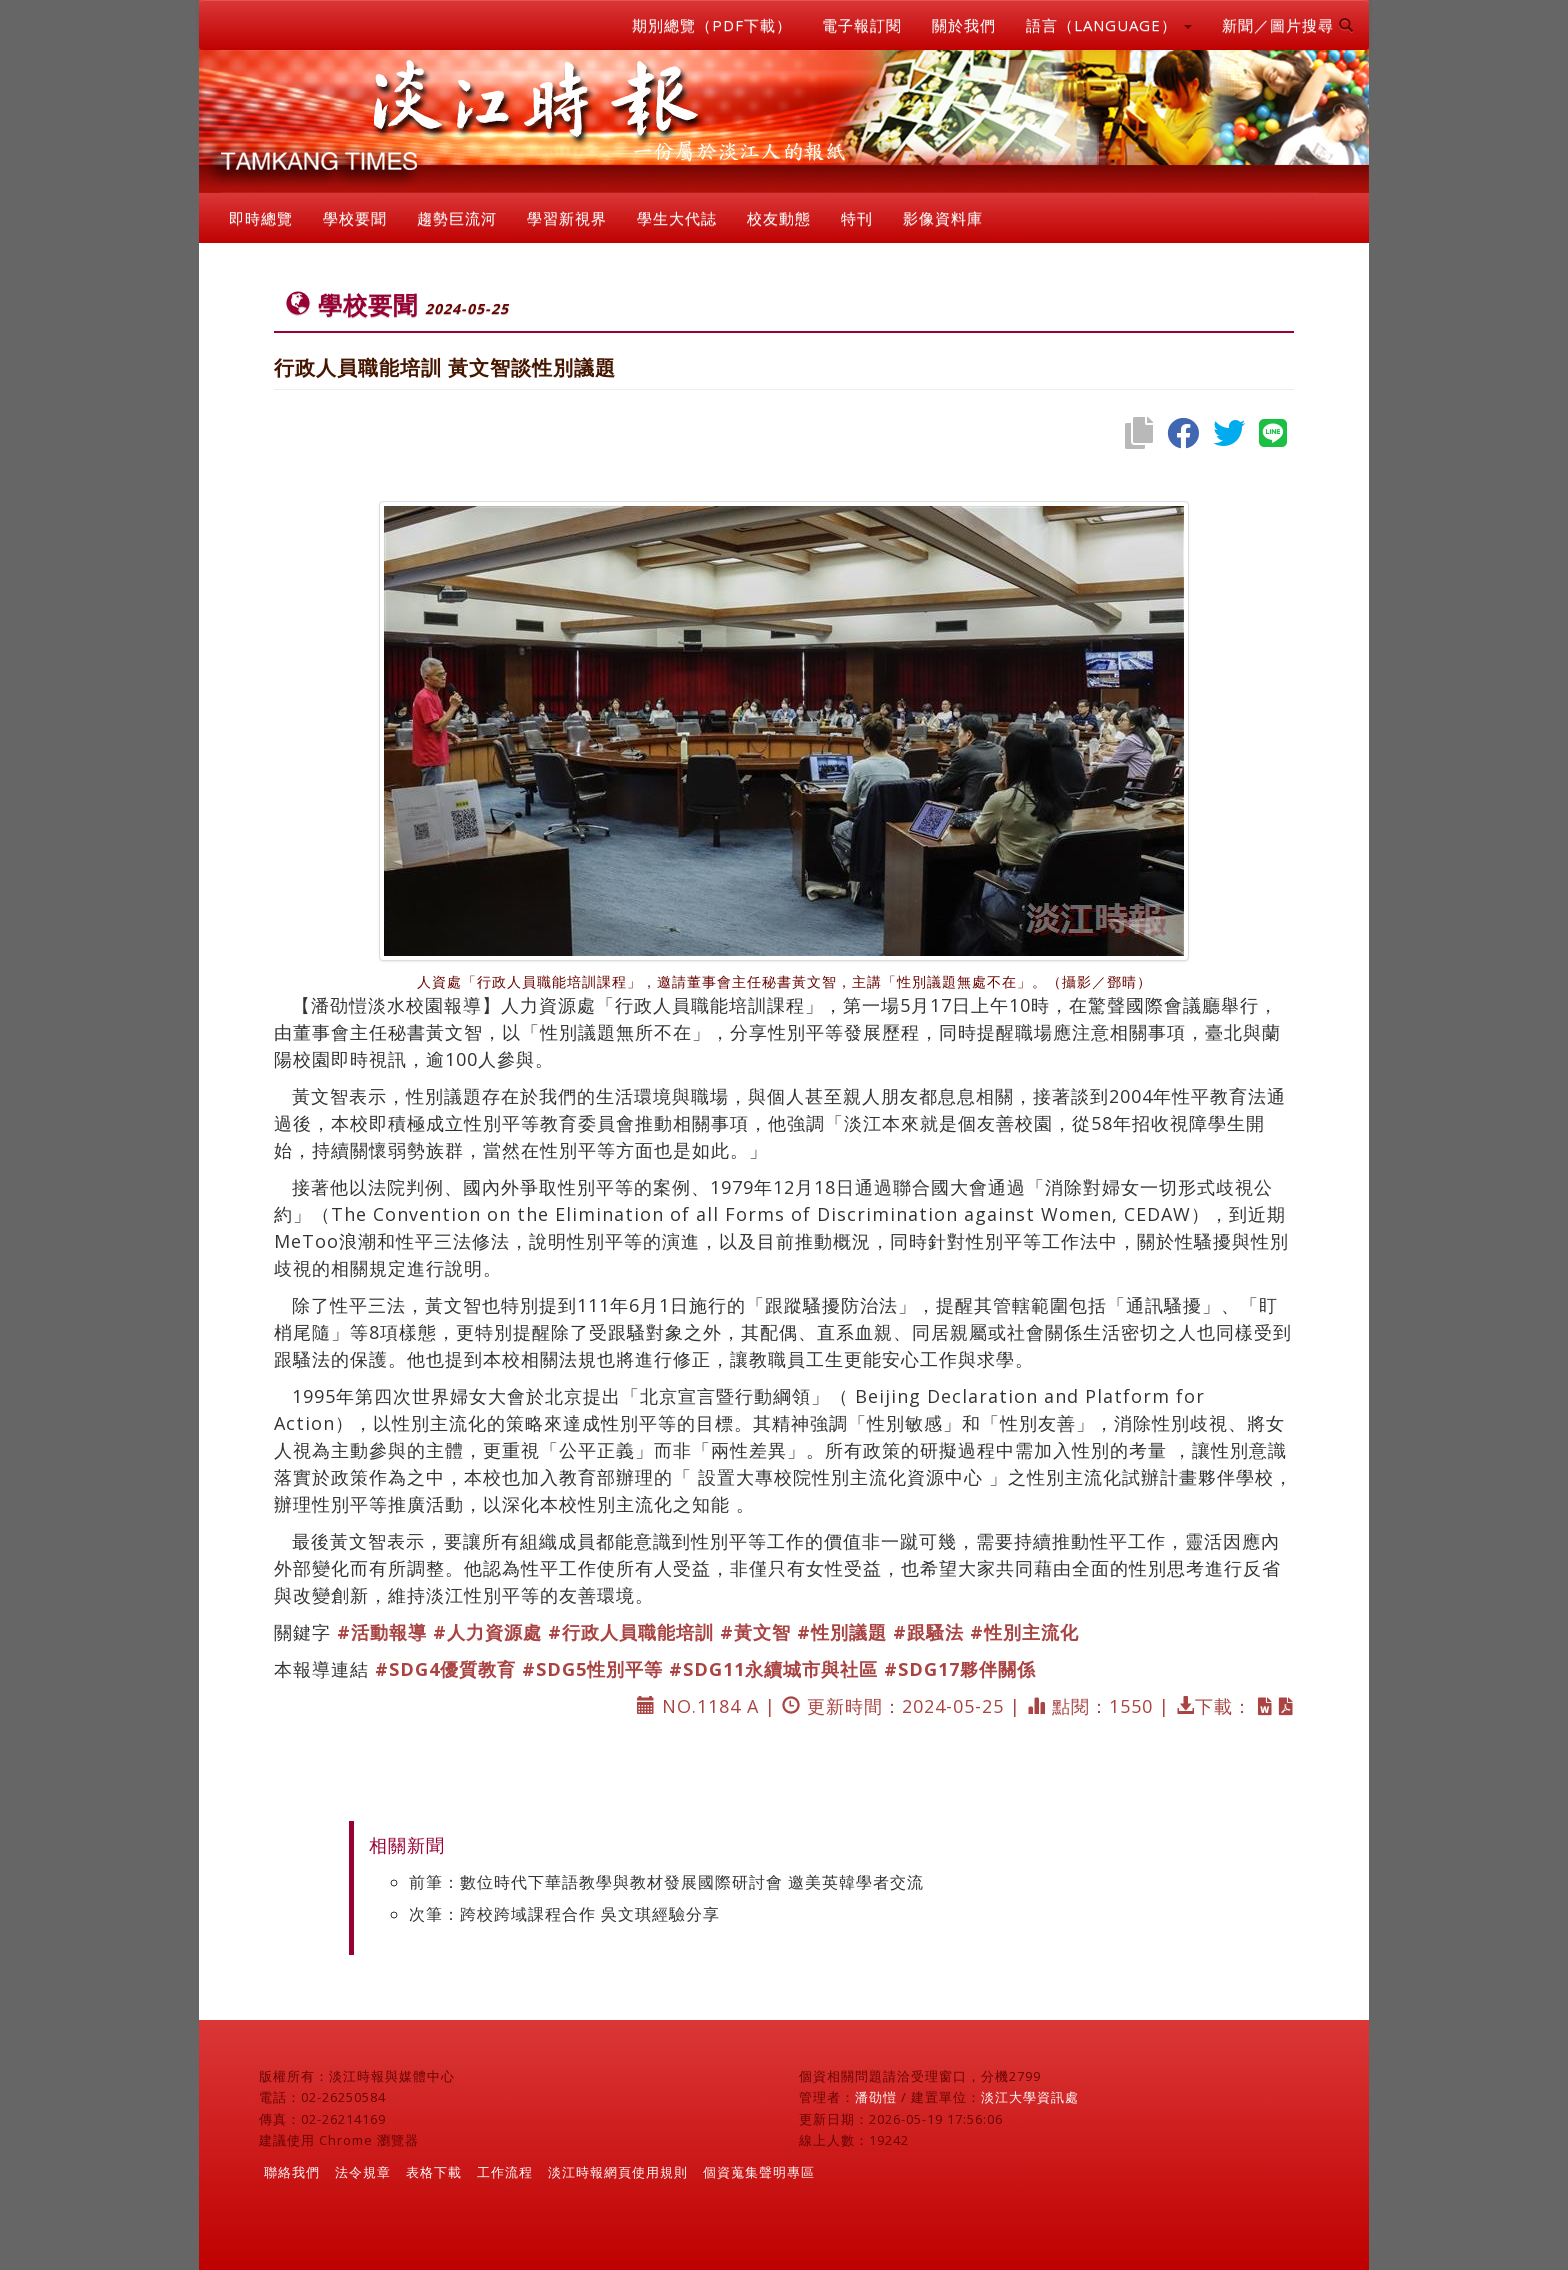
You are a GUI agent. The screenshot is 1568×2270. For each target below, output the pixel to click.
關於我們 (964, 25)
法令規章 (363, 2172)
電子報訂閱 (862, 25)
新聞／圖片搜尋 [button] (1288, 25)
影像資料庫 (943, 218)
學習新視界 (567, 218)
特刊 (857, 218)
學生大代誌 (677, 218)
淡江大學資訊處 (1030, 2097)
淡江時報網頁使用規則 (618, 2172)
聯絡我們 (292, 2172)
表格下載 (434, 2172)
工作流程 (505, 2172)
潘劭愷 (876, 2097)
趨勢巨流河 (457, 218)
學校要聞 (355, 218)
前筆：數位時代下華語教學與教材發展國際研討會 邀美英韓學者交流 (666, 1882)
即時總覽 (261, 218)
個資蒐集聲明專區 (759, 2172)
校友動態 (779, 218)
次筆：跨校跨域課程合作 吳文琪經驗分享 (564, 1914)
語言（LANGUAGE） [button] (1109, 25)
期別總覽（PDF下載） (712, 25)
